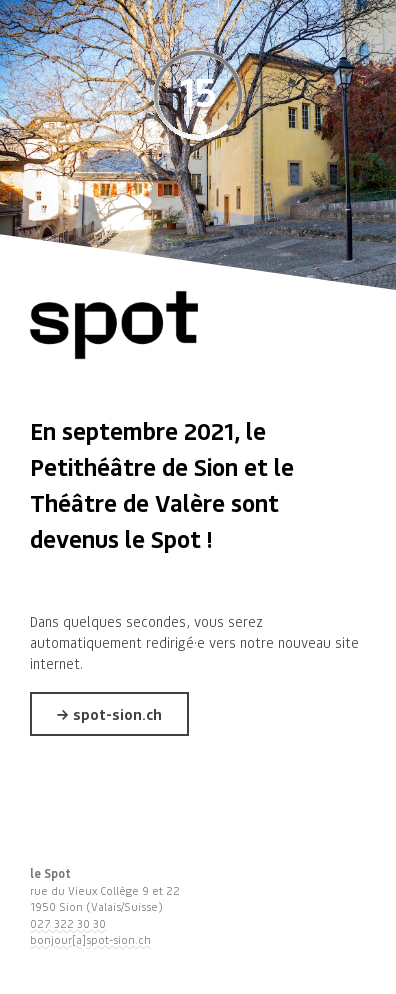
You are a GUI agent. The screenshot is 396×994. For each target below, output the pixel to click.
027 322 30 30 (68, 924)
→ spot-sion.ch (109, 714)
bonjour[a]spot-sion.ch (90, 940)
